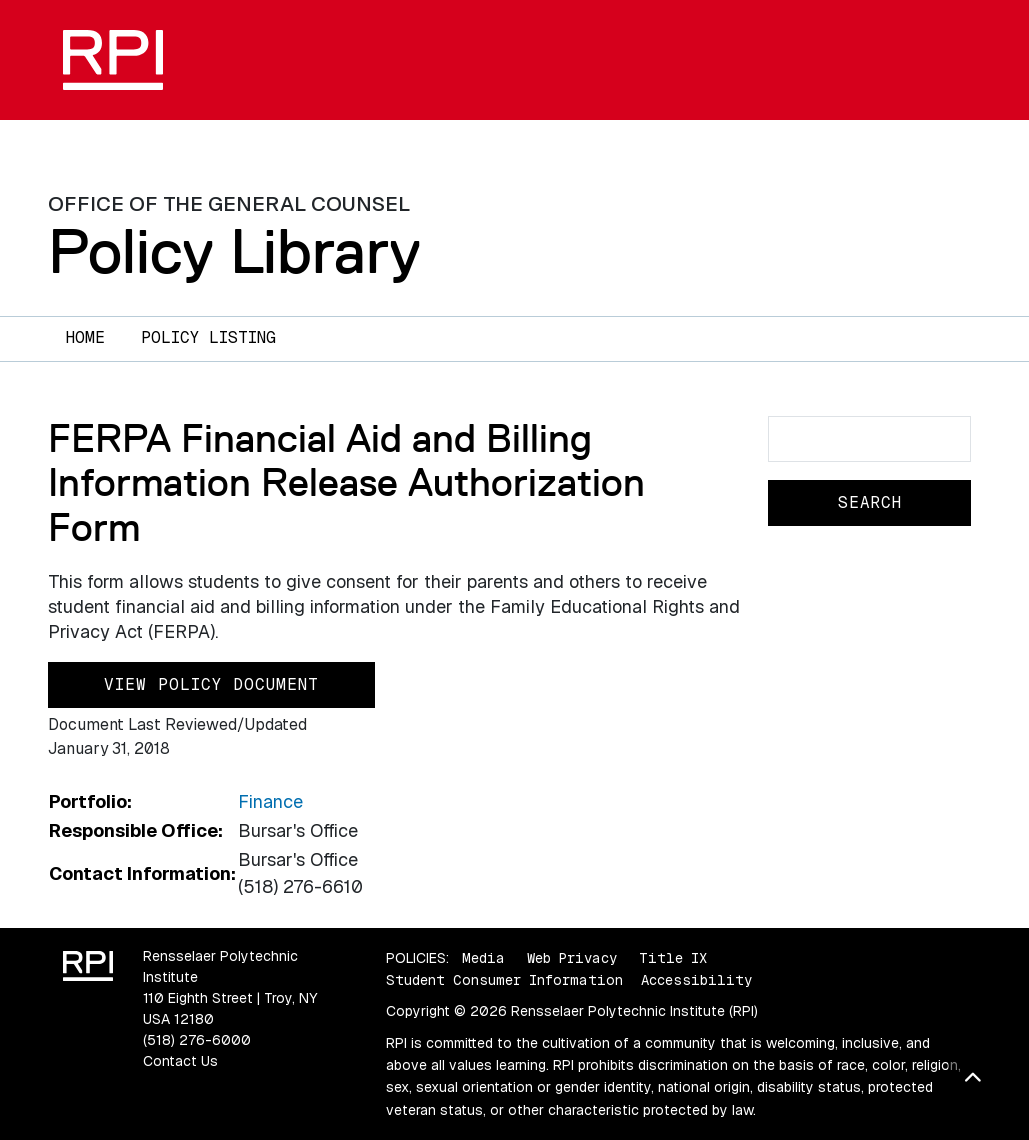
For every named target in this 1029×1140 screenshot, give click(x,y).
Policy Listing (208, 337)
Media (483, 958)
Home (85, 337)
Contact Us (180, 1061)
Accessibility (696, 980)
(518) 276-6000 (197, 1040)
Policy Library (234, 251)
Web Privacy (572, 958)
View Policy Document (211, 684)
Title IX (673, 958)
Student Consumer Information (504, 980)
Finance (270, 801)
